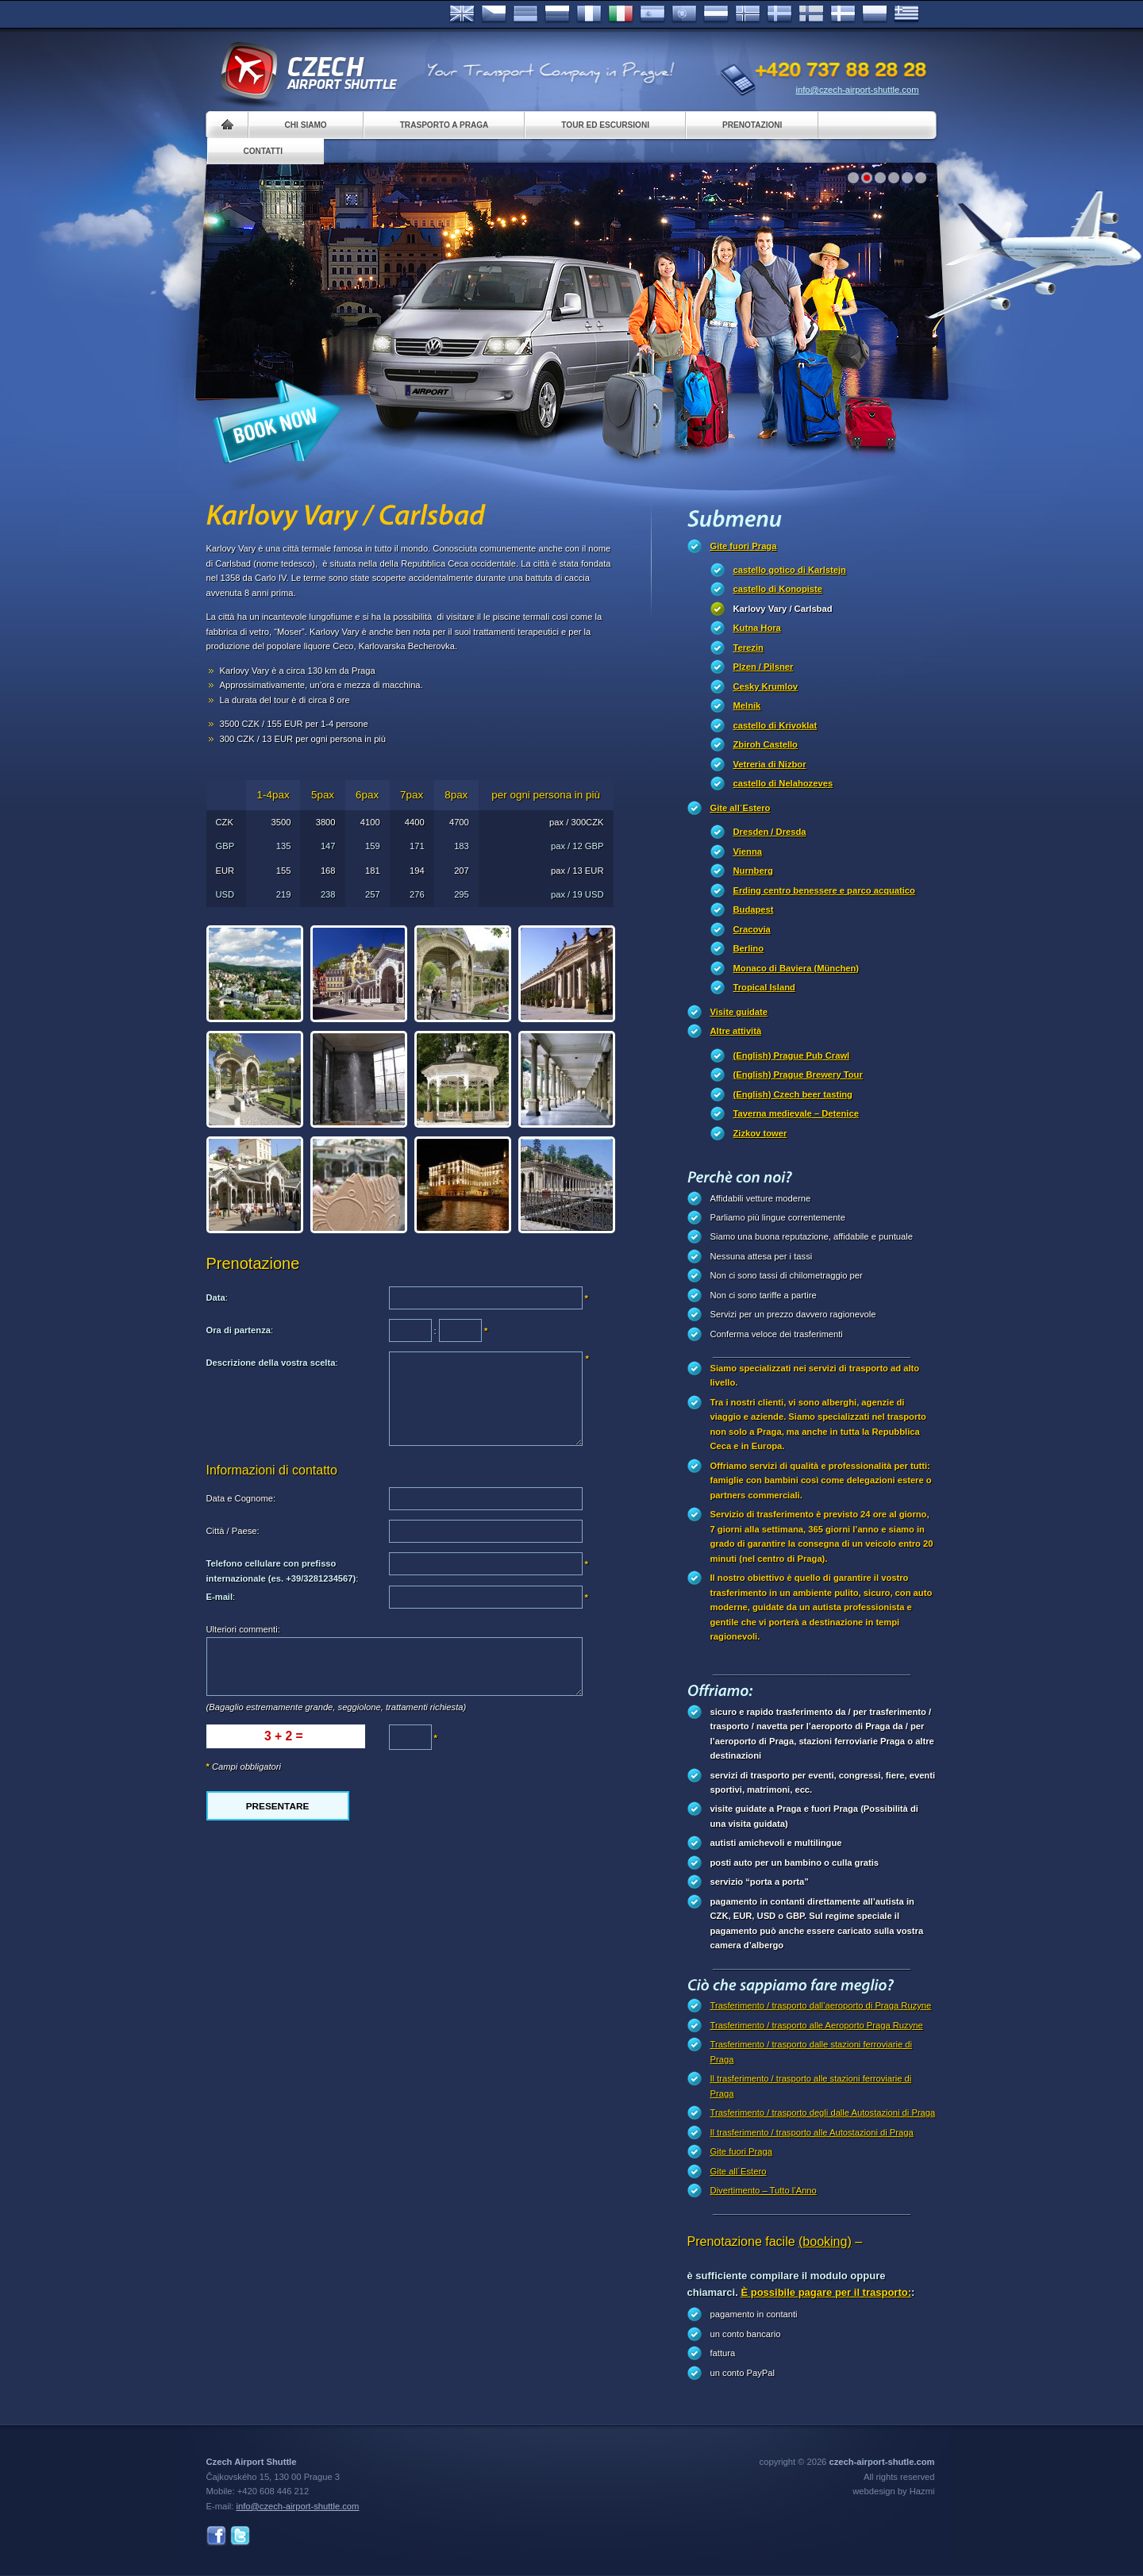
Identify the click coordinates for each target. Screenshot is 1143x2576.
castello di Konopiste (778, 589)
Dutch (716, 14)
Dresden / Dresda (769, 831)
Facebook (216, 2536)
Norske (747, 14)
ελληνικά (906, 14)
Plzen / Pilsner (763, 666)
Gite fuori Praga (743, 546)
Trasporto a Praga (444, 125)
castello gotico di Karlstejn (789, 570)
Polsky (874, 14)
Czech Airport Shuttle (308, 71)
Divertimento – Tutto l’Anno (763, 2190)
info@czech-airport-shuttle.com (857, 89)
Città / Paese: (233, 1531)
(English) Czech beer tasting (792, 1094)
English (462, 14)
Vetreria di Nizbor (769, 764)
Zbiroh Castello (765, 744)
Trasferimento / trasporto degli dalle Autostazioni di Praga (823, 2112)
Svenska (779, 14)
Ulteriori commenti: (243, 1629)
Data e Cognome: (241, 1498)
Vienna (747, 851)
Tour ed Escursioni (605, 125)
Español (652, 14)
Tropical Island (764, 987)
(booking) (825, 2241)
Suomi (811, 14)
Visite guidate (739, 1012)
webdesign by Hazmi (893, 2491)
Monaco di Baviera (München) (796, 968)
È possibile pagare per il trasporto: (826, 2292)
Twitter (240, 2536)
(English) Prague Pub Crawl (791, 1055)
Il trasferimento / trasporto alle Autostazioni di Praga (812, 2132)
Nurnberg (753, 870)
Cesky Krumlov (765, 686)
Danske (843, 14)
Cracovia (752, 929)
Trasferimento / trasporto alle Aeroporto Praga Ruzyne (816, 2025)
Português (684, 14)
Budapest (753, 909)
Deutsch (525, 14)
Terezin (748, 647)
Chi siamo (306, 125)
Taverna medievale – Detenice (796, 1113)
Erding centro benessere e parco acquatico (824, 890)
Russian (557, 14)
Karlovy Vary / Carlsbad (783, 608)
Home (227, 125)
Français (589, 14)
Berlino (748, 948)
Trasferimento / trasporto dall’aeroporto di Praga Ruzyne (821, 2005)
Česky (493, 14)
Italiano (620, 14)
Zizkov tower (760, 1133)
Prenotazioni (752, 125)
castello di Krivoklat (775, 725)
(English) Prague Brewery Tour (798, 1074)
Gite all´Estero (740, 808)
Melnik (747, 705)
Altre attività (736, 1031)
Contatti (263, 151)
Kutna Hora (757, 627)
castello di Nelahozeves (783, 783)
